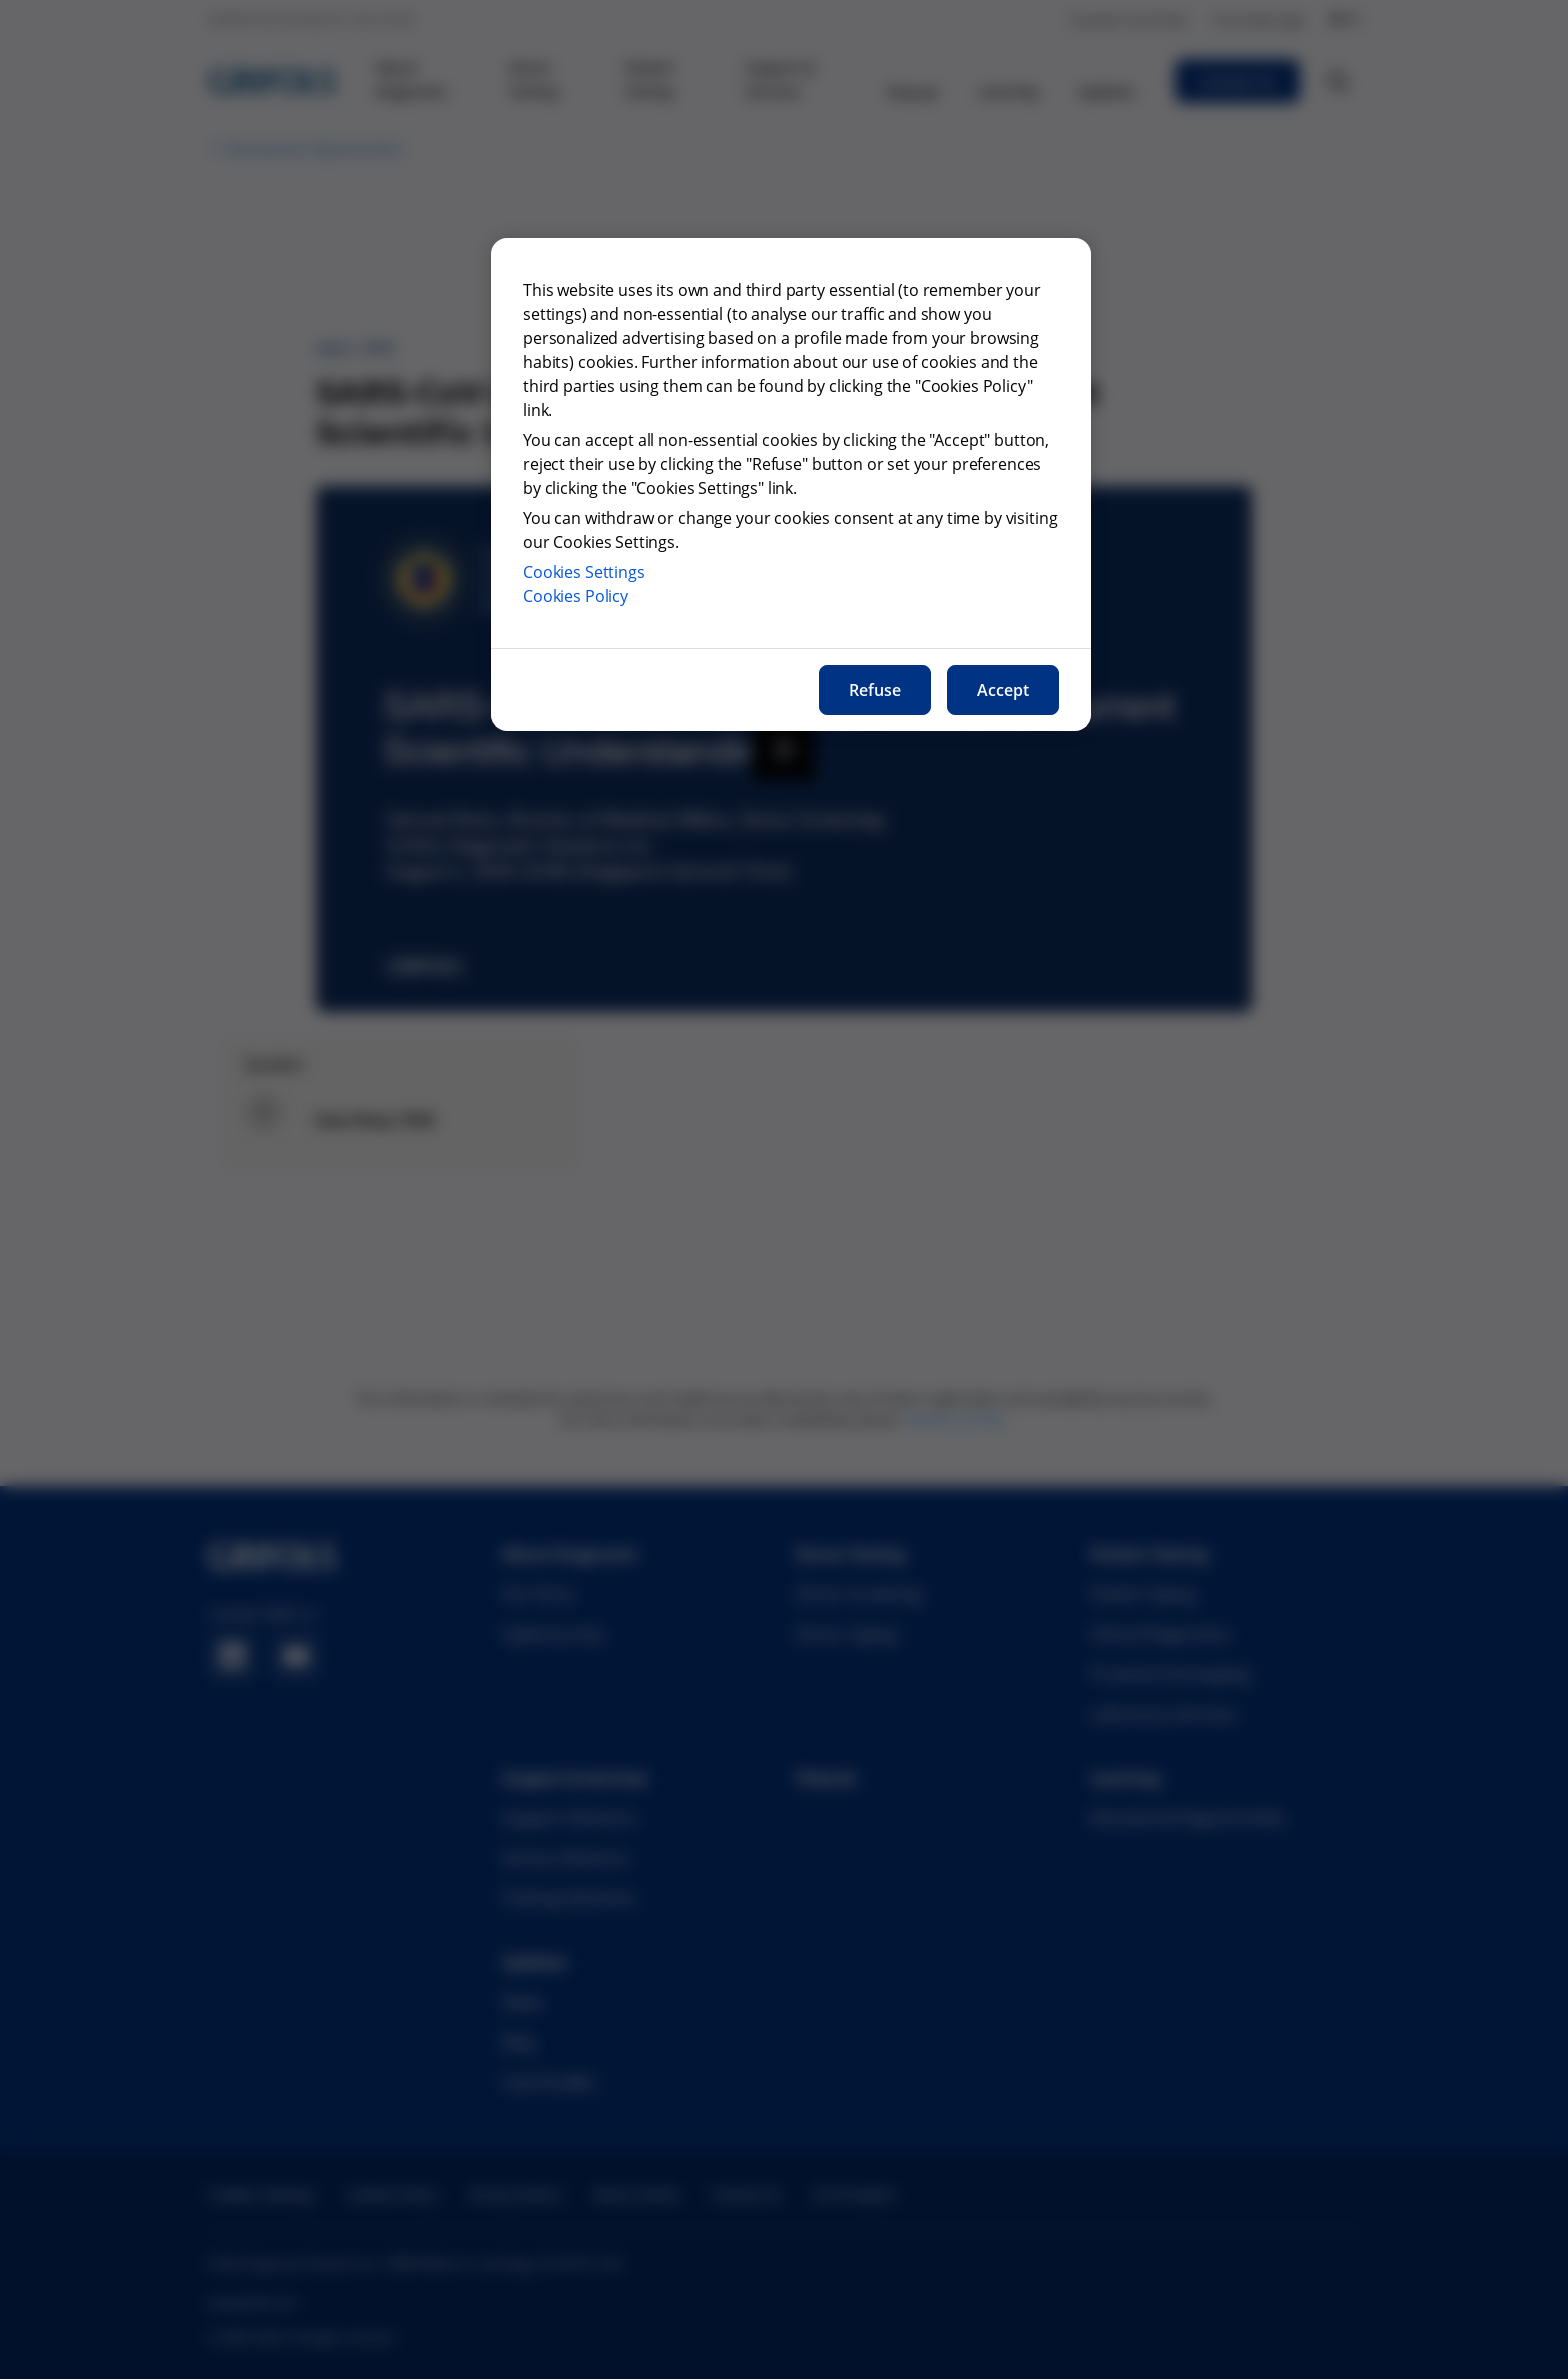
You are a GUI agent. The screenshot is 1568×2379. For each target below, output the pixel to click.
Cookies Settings (584, 572)
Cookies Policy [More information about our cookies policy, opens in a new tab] (575, 596)
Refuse (875, 690)
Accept (1003, 690)
